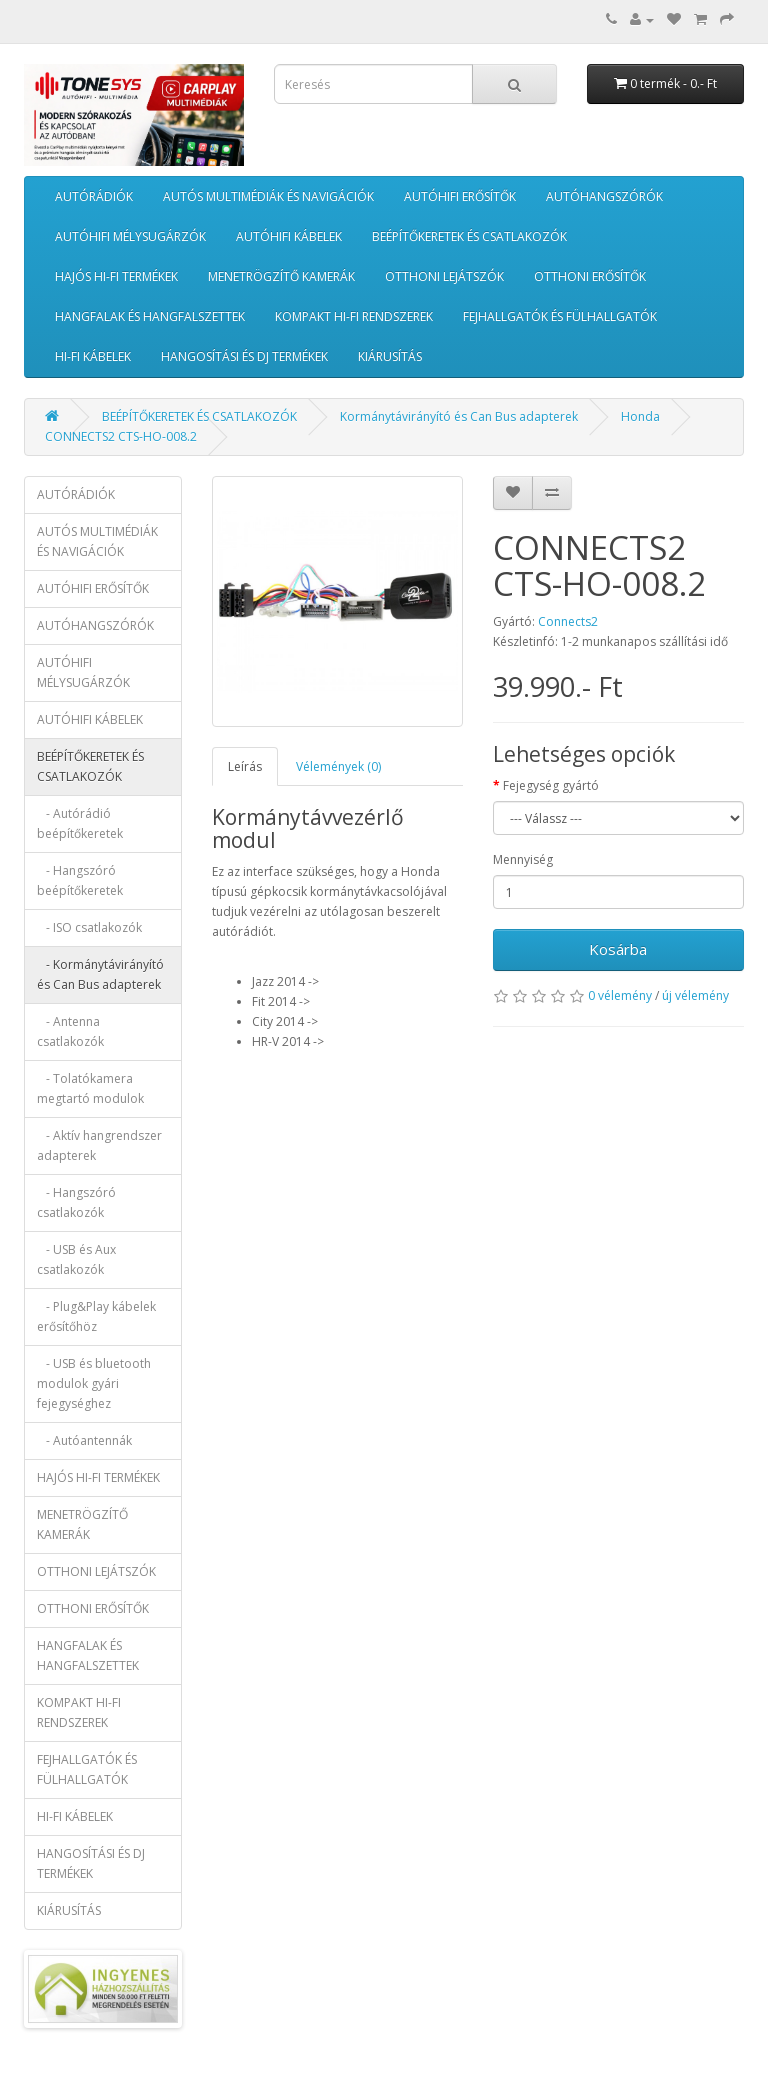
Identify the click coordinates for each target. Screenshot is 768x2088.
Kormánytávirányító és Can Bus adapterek (459, 416)
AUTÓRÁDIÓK (94, 196)
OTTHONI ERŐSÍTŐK (590, 276)
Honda (640, 416)
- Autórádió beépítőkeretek (80, 823)
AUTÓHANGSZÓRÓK (604, 196)
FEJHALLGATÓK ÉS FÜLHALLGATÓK (560, 316)
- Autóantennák (84, 1440)
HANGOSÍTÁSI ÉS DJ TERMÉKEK (244, 356)
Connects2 (568, 621)
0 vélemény (620, 995)
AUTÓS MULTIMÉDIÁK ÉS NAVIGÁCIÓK (268, 196)
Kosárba (618, 949)
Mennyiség (523, 859)
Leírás (245, 766)
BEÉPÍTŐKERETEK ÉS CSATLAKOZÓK (469, 236)
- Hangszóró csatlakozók (76, 1202)
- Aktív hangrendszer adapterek (99, 1145)
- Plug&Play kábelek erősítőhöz (96, 1316)
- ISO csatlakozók (89, 927)
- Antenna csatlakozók (70, 1031)
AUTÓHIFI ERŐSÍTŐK (460, 196)
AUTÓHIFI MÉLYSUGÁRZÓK (130, 236)
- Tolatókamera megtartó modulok (90, 1088)
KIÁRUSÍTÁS (390, 356)
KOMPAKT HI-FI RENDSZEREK (354, 316)
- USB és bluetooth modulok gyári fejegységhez (94, 1383)
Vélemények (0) (338, 766)
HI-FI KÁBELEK (93, 356)
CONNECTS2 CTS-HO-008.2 (121, 436)
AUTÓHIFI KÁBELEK (289, 236)
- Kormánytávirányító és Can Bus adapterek (100, 974)
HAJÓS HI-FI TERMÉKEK (116, 276)
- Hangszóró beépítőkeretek (80, 880)
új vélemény (695, 995)
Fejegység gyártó (551, 785)
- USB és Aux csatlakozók (76, 1259)
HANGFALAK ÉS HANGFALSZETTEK (150, 316)
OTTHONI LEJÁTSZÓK (444, 276)
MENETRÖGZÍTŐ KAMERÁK (281, 276)
